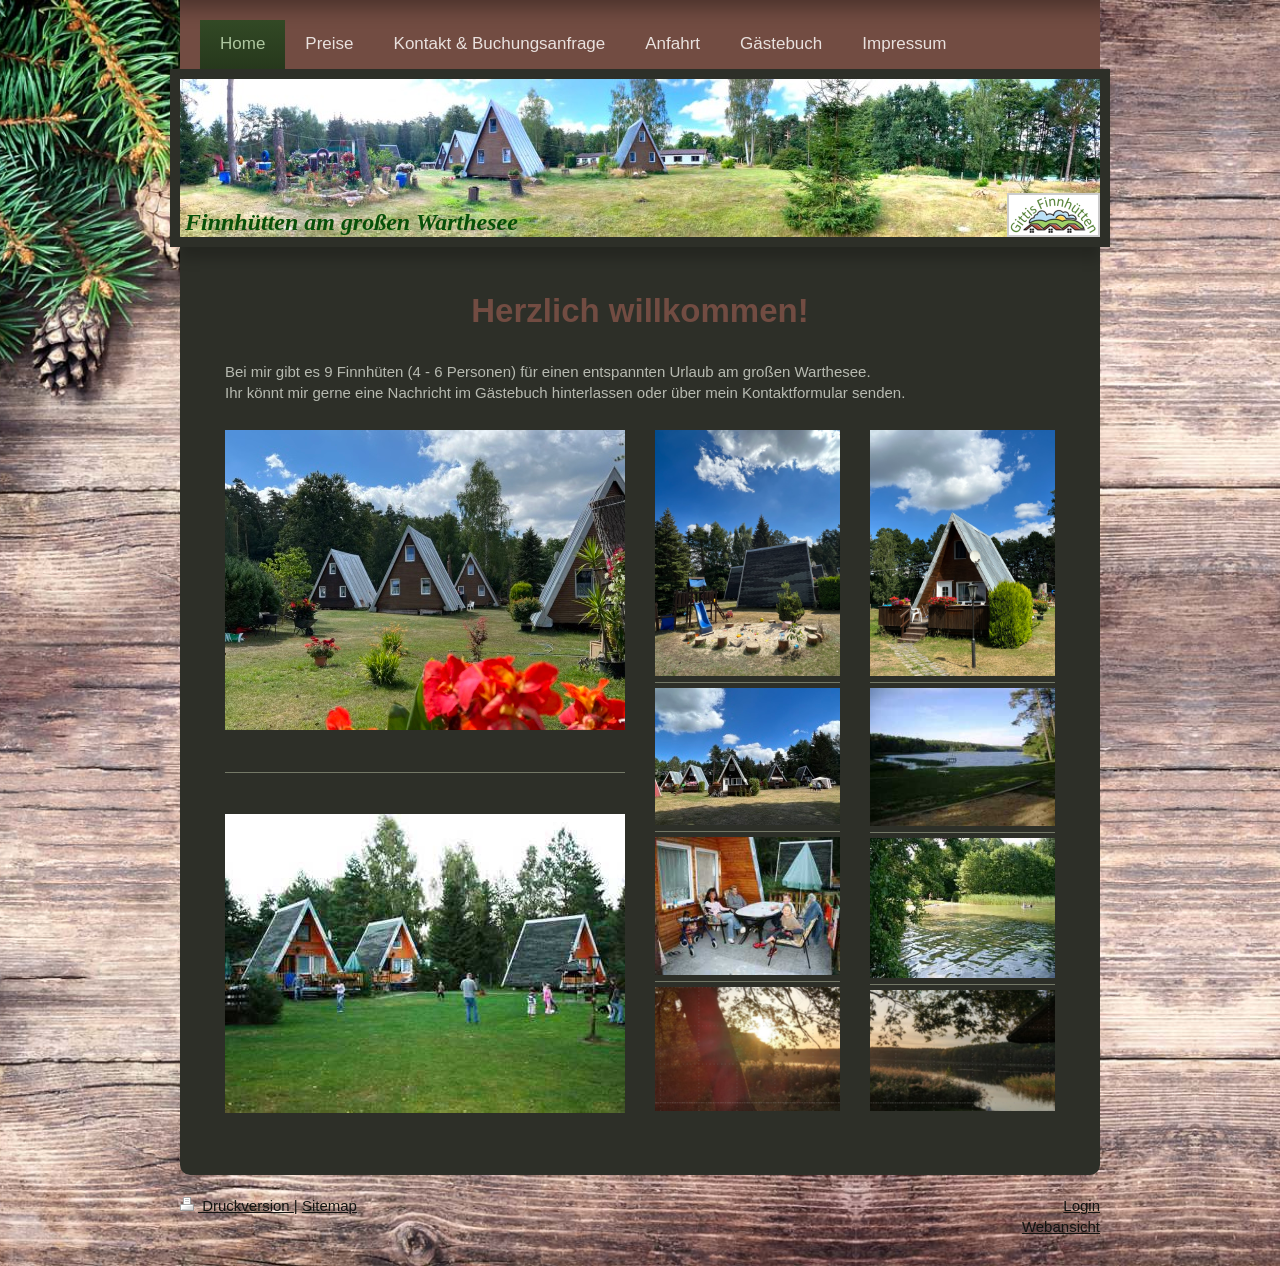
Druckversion (237, 1205)
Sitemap (329, 1205)
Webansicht (1061, 1226)
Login (1081, 1205)
